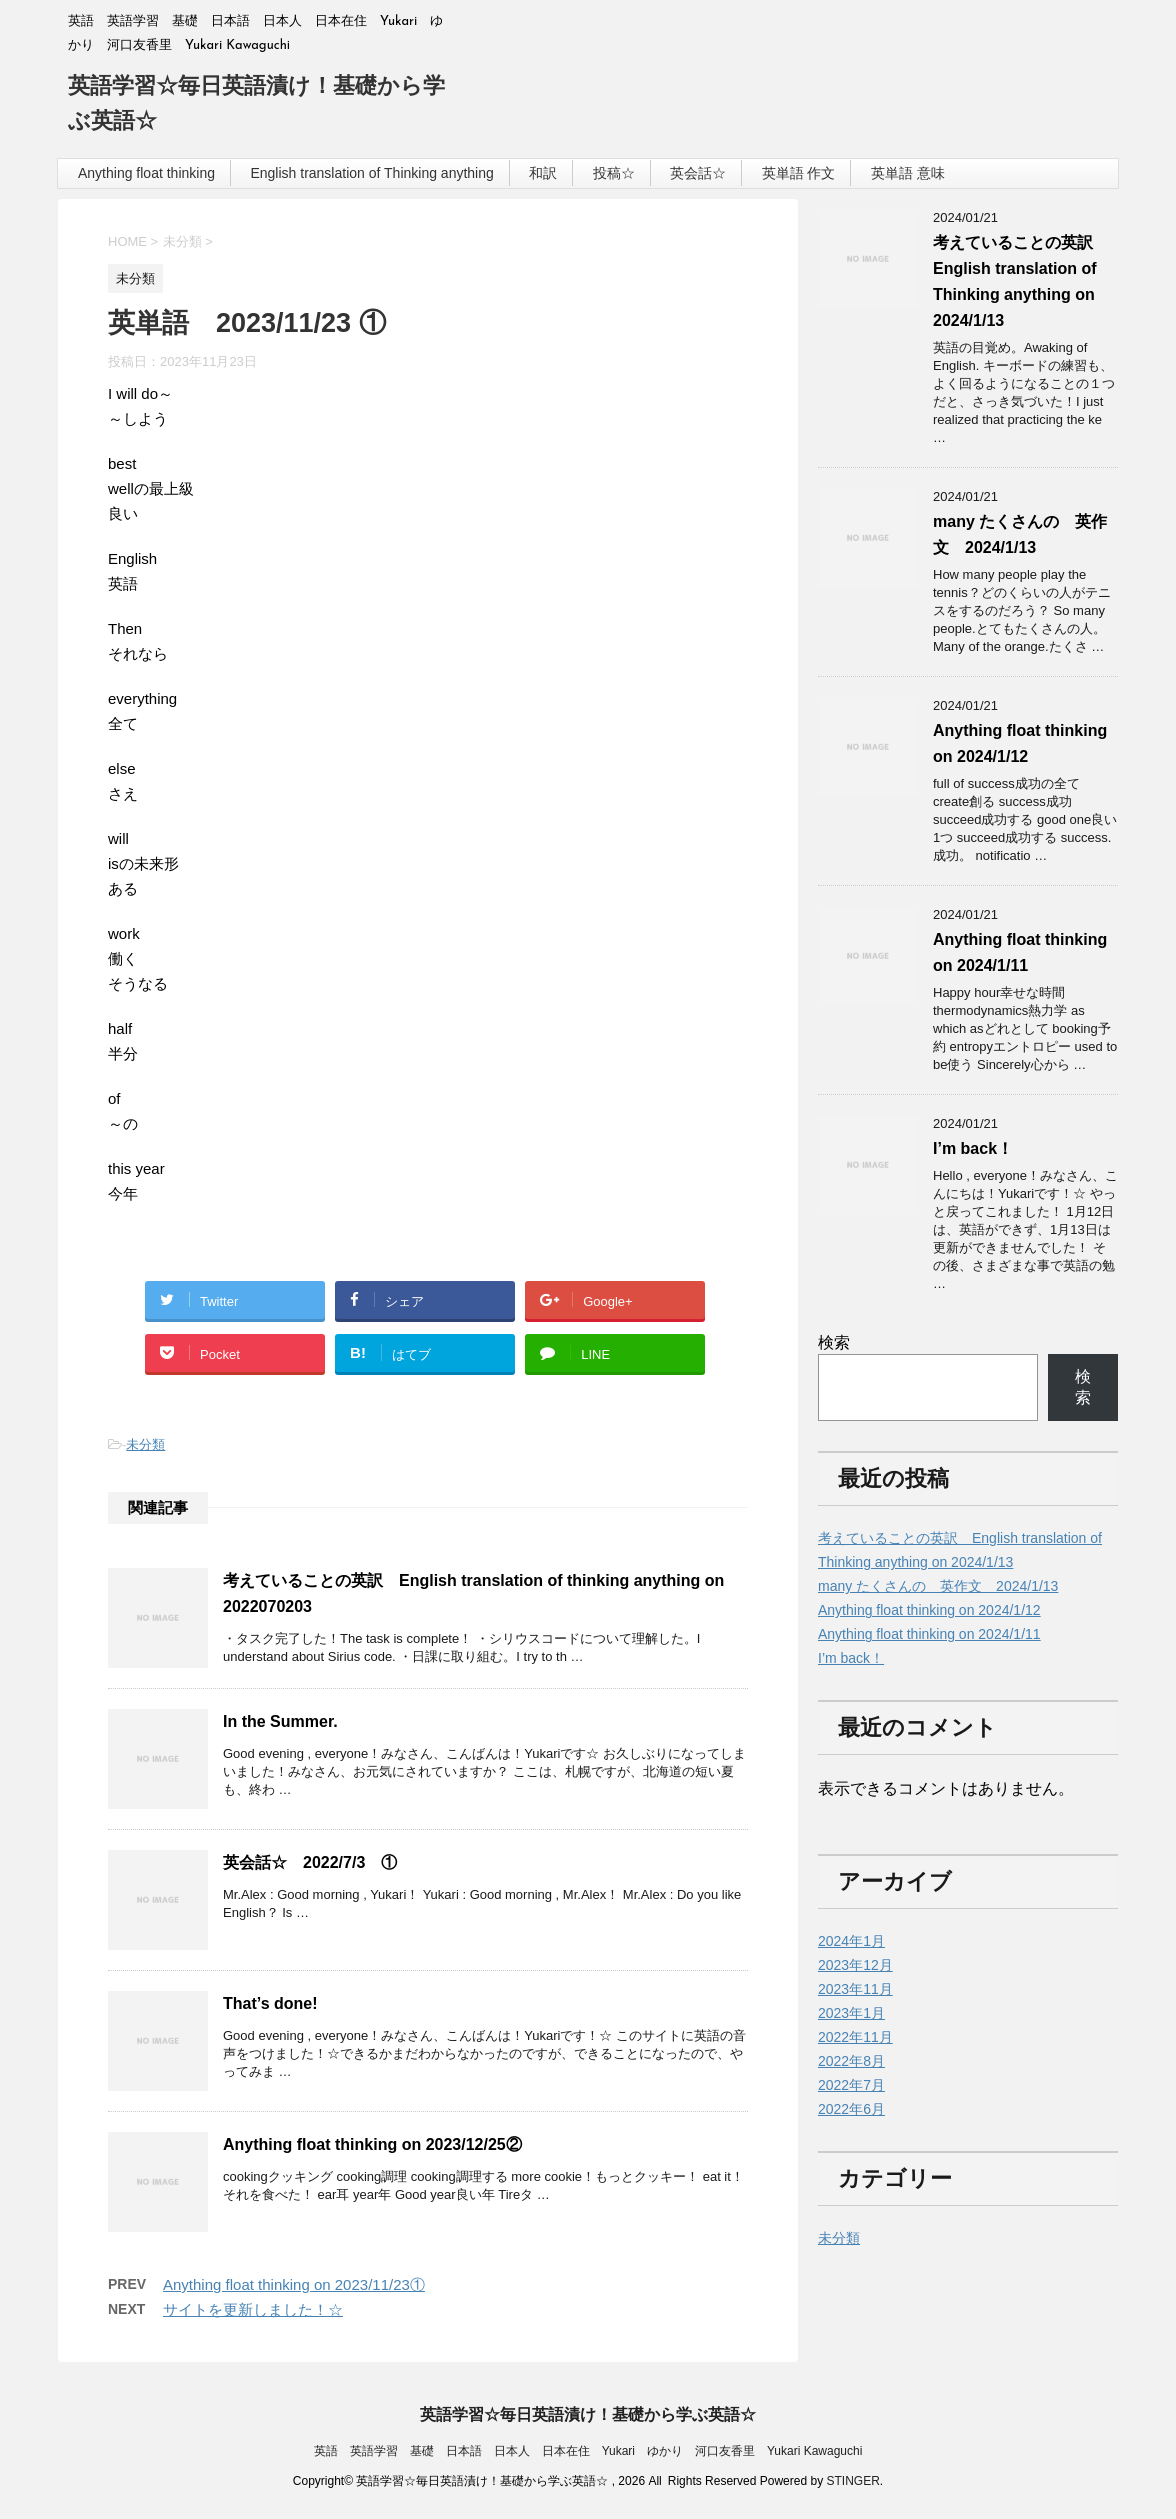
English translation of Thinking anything (371, 173)
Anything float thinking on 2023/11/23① (294, 2284)
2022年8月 (851, 2061)
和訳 (543, 173)
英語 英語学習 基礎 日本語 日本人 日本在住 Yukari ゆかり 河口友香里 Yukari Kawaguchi (588, 2451)
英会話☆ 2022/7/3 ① (310, 1862)
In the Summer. (280, 1721)
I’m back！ (973, 1148)
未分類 (145, 1444)
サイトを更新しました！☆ (253, 2309)
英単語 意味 (908, 173)
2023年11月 (855, 1989)
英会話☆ (698, 173)
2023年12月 (855, 1965)
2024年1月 (851, 1941)
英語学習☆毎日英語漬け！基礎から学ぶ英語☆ (588, 2414)
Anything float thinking (146, 173)
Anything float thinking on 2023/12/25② (372, 2144)
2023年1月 (851, 2013)
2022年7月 (851, 2085)
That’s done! (270, 2003)
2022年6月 (851, 2109)
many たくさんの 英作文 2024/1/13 (938, 1586)
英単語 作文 (799, 173)
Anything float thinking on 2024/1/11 (929, 1634)
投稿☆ (614, 173)
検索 (834, 1342)
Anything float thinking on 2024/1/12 (929, 1610)
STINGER (852, 2481)
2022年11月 (855, 2037)
